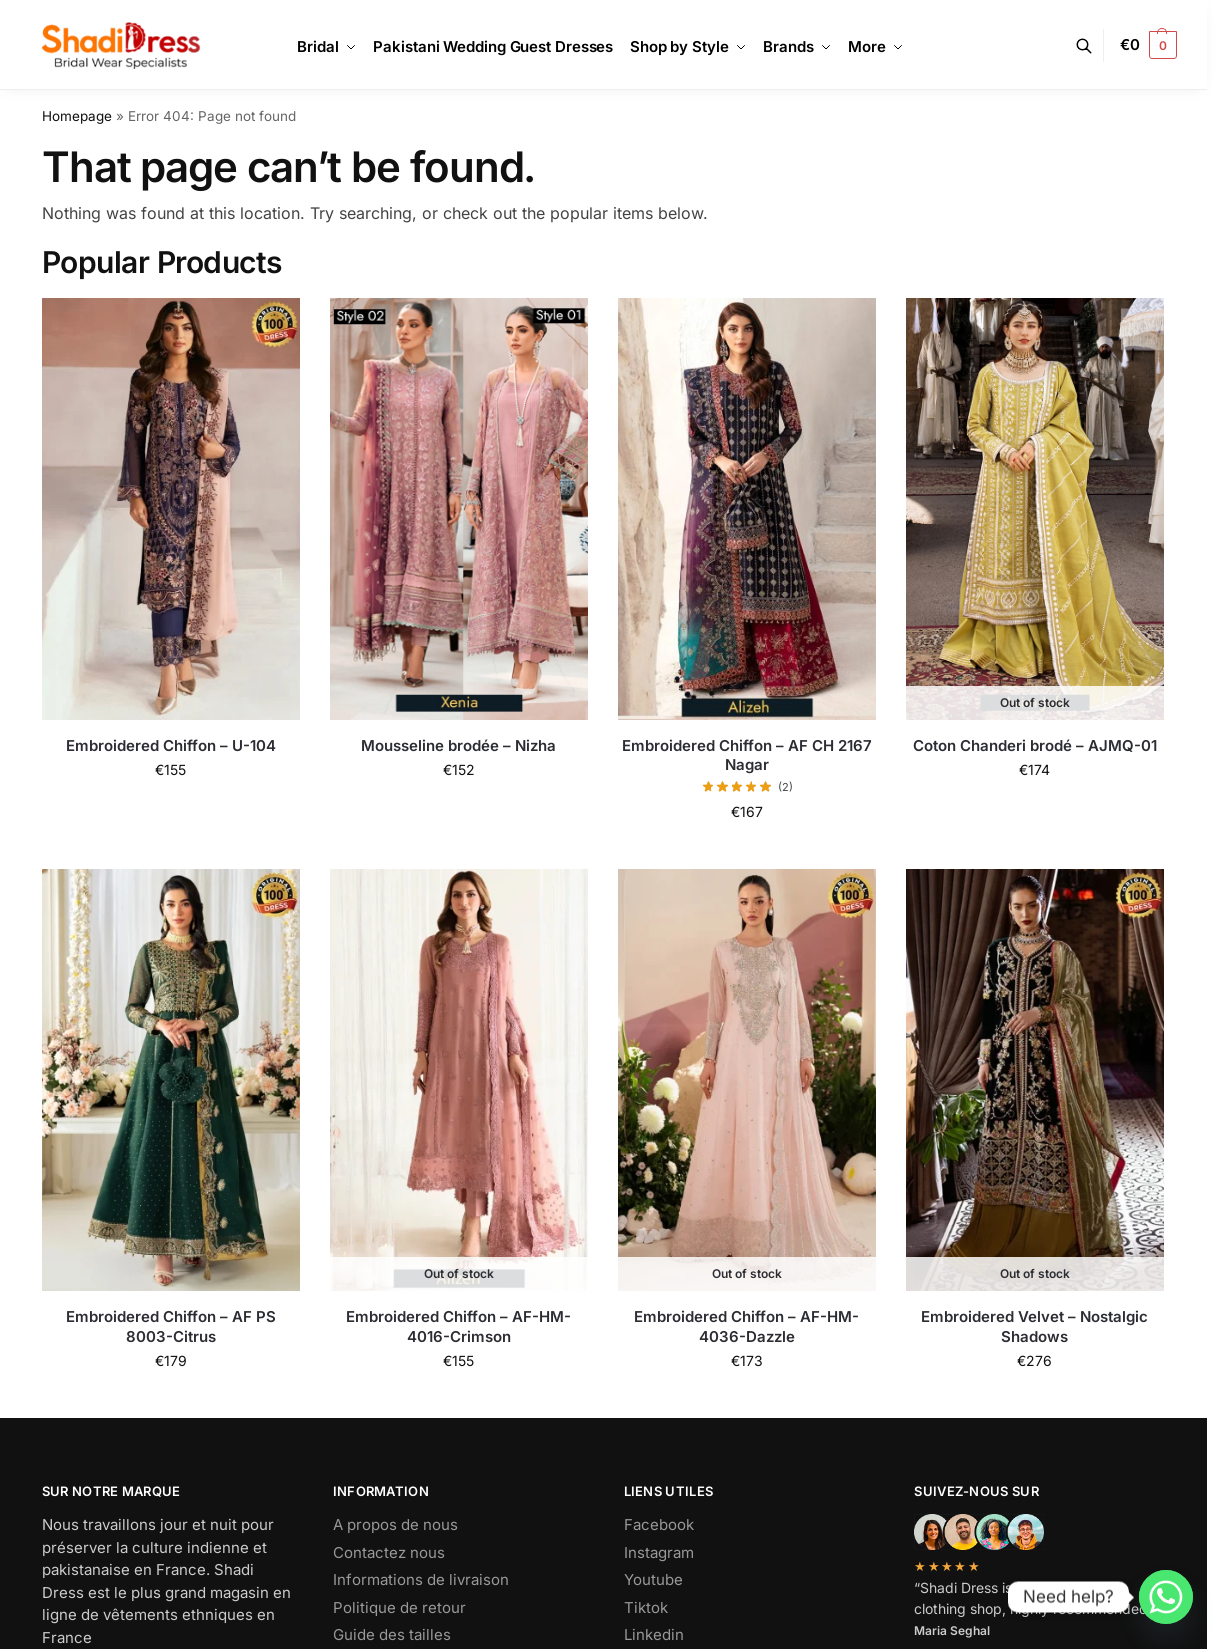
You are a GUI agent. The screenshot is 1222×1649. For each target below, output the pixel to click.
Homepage (77, 116)
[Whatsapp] (1166, 1597)
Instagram (659, 1552)
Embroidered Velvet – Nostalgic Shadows (1034, 1326)
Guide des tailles (392, 1634)
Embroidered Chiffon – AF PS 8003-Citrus (171, 1326)
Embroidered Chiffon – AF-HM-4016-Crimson (458, 1326)
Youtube (653, 1579)
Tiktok (646, 1607)
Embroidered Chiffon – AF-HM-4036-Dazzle (746, 1326)
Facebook (659, 1524)
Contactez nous (389, 1552)
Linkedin (654, 1634)
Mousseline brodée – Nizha (458, 745)
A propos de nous (395, 1524)
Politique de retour (399, 1607)
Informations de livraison (421, 1579)
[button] (1148, 45)
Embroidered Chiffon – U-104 (171, 745)
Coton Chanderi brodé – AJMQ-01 (1035, 745)
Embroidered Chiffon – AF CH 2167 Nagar (747, 755)
